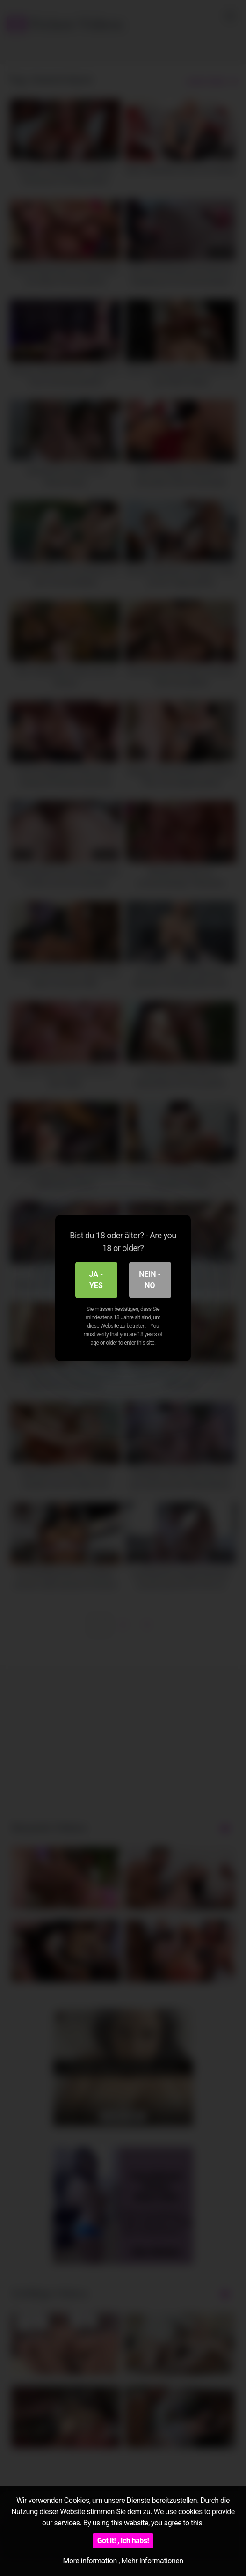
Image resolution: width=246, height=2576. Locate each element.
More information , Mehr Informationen (123, 2560)
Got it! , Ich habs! (123, 2540)
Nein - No (150, 1280)
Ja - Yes (96, 1280)
